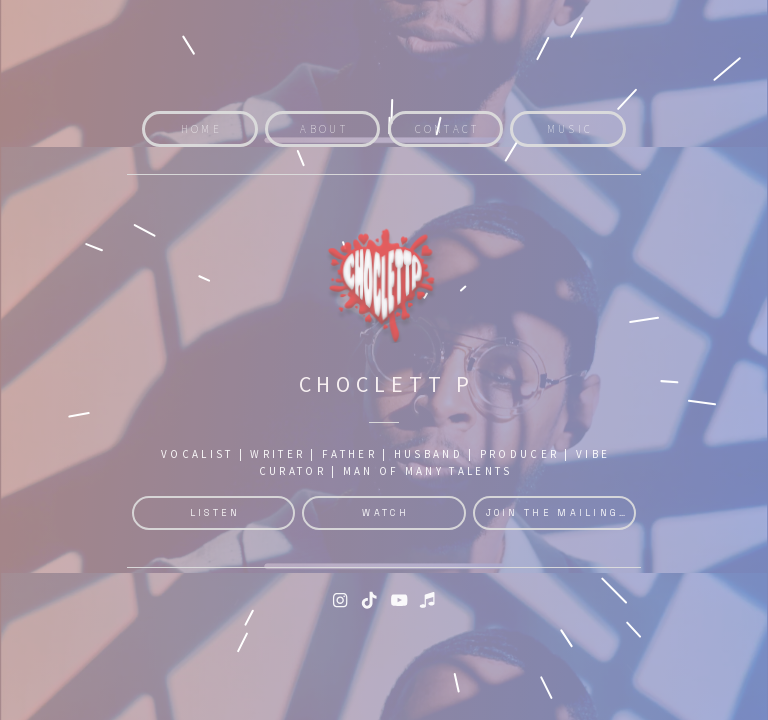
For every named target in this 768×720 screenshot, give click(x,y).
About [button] (324, 129)
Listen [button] (215, 513)
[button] (340, 600)
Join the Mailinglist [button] (561, 513)
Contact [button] (447, 129)
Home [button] (201, 129)
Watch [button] (385, 513)
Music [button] (570, 129)
